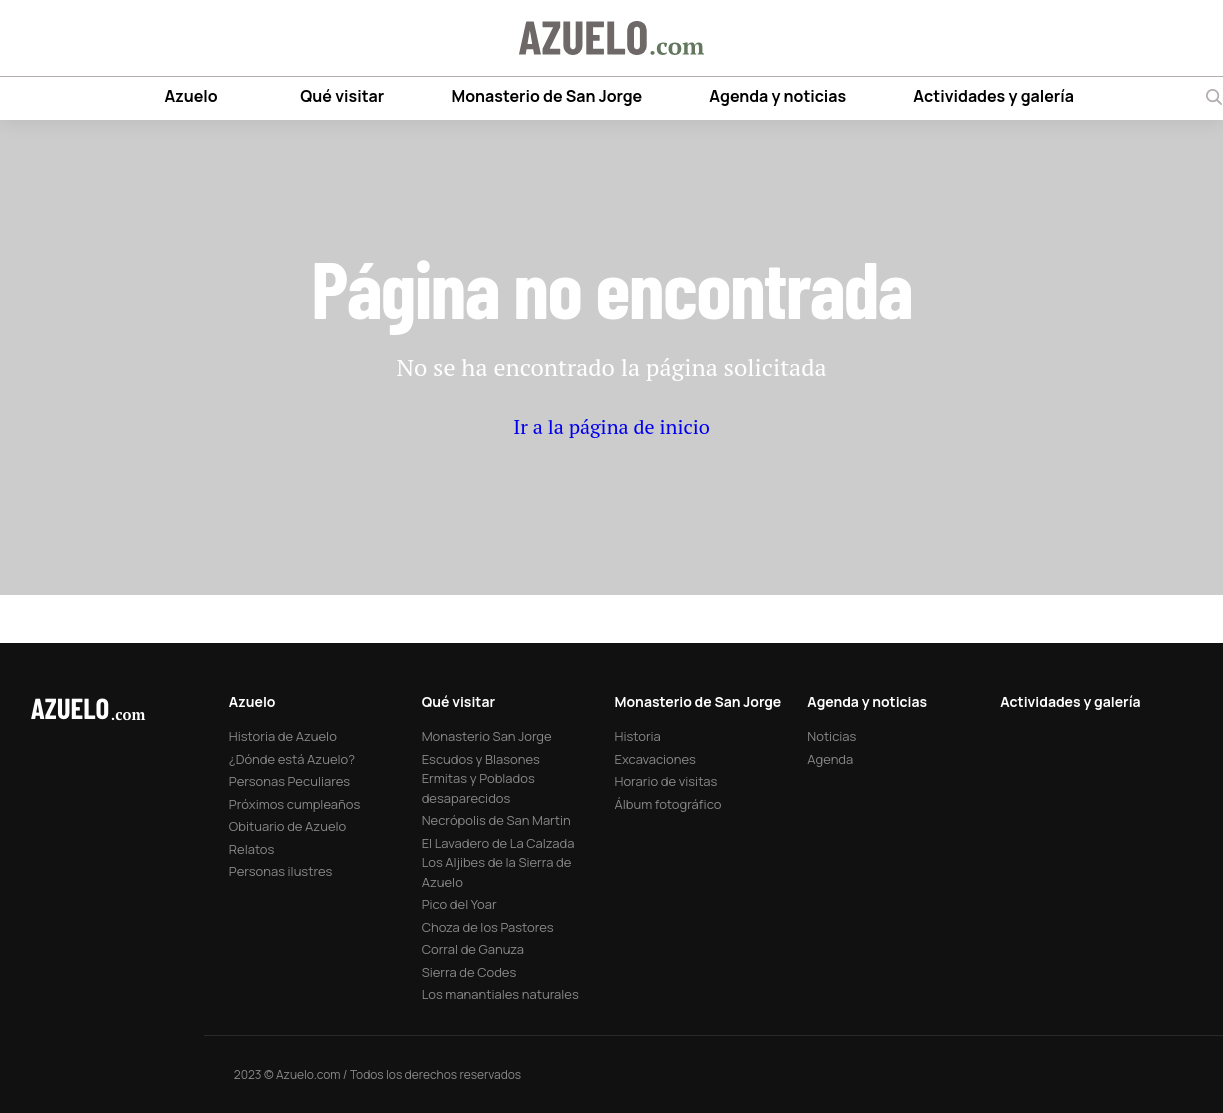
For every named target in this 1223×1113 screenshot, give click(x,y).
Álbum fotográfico (668, 804)
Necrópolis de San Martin (496, 820)
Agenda (830, 759)
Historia (638, 736)
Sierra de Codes (469, 972)
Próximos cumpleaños (294, 804)
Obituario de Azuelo (287, 826)
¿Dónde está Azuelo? (292, 759)
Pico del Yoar (459, 904)
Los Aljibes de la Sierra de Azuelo (497, 872)
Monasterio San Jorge (487, 736)
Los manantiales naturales (500, 994)
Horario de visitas (666, 781)
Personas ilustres (281, 871)
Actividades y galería (993, 96)
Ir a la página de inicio (611, 426)
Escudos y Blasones (481, 759)
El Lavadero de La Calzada (498, 843)
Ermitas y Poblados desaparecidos (478, 788)
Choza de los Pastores (488, 927)
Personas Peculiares (289, 781)
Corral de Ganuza (473, 949)
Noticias (831, 736)
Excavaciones (655, 759)
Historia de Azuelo (283, 736)
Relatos (251, 849)
